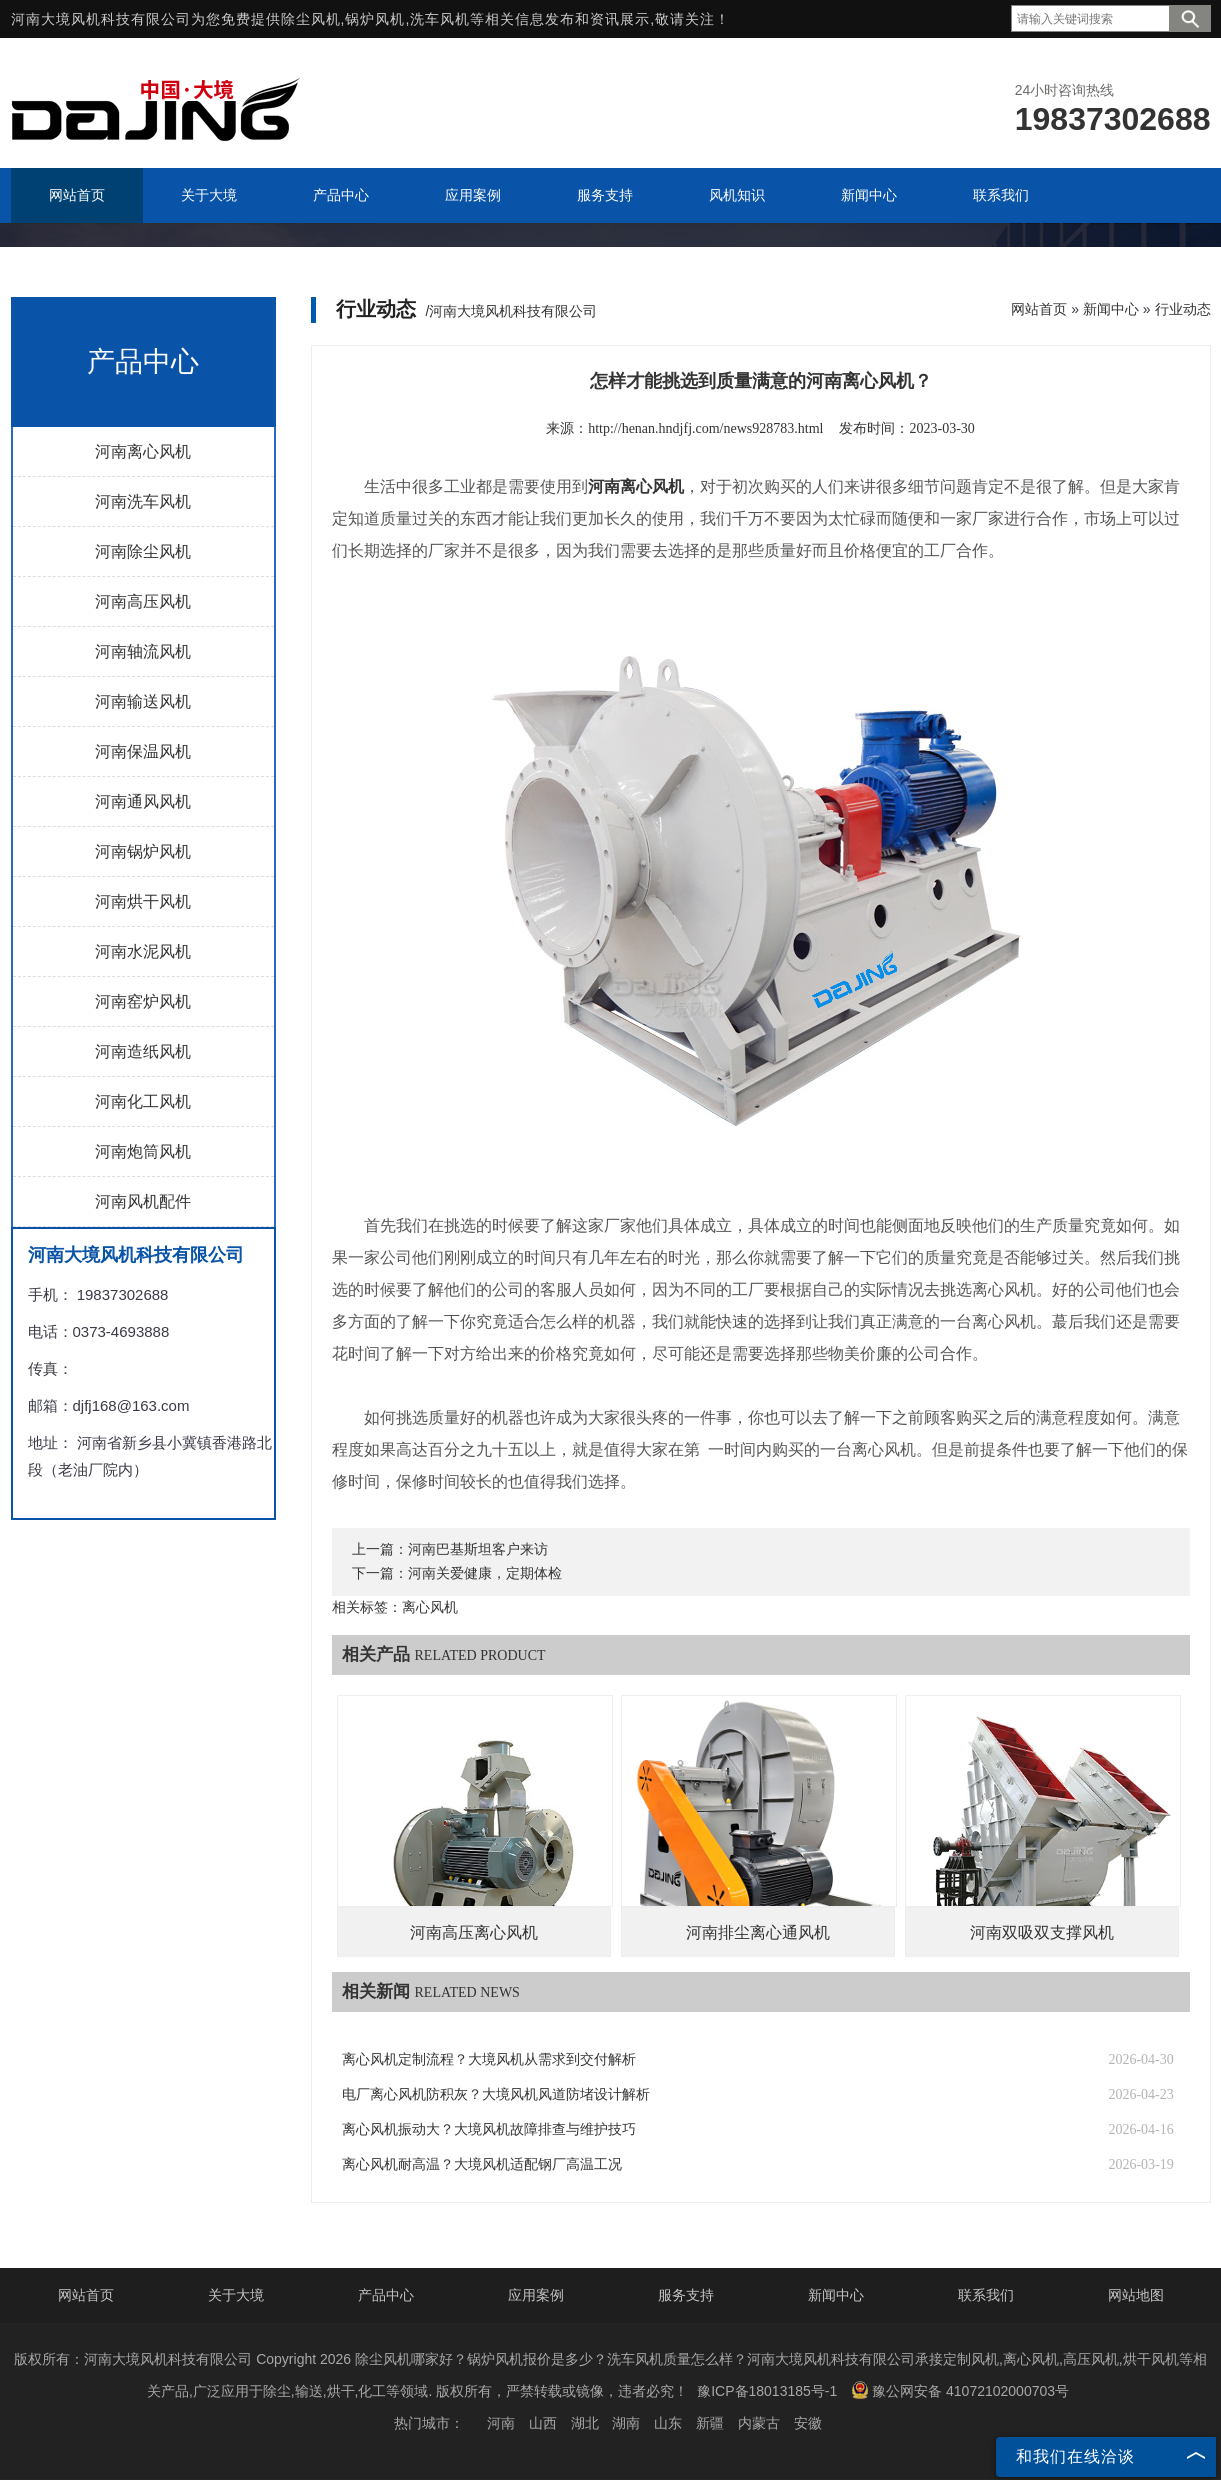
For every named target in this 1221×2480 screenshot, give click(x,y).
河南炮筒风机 (143, 1151)
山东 (668, 2423)
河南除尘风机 (143, 551)
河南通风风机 (143, 801)
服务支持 (686, 2295)
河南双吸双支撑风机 (1042, 1932)
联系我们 (986, 2295)
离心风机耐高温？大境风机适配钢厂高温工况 (482, 2164)
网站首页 (1039, 309)
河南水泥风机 (143, 951)
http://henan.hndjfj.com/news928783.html (705, 428)
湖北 (585, 2423)
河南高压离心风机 (474, 1932)
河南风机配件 (143, 1201)
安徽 (808, 2423)
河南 (501, 2423)
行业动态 (1183, 309)
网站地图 (1136, 2295)
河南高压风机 (143, 601)
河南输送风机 (143, 701)
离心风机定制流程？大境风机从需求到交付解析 (489, 2059)
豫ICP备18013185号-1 (767, 2391)
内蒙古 (759, 2423)
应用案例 (536, 2295)
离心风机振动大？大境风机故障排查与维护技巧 (489, 2129)
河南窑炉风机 (143, 1001)
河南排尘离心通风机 (758, 1932)
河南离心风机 (143, 451)
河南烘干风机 (143, 901)
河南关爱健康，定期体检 (485, 1573)
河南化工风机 (143, 1101)
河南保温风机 (143, 751)
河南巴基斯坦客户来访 (478, 1549)
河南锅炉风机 (143, 851)
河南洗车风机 (143, 501)
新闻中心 (1111, 309)
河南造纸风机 (143, 1051)
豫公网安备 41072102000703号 (960, 2390)
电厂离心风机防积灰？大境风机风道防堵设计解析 (496, 2094)
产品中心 (386, 2295)
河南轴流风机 (143, 651)
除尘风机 (311, 19)
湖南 (626, 2423)
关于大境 (236, 2295)
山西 (543, 2423)
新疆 (710, 2423)
